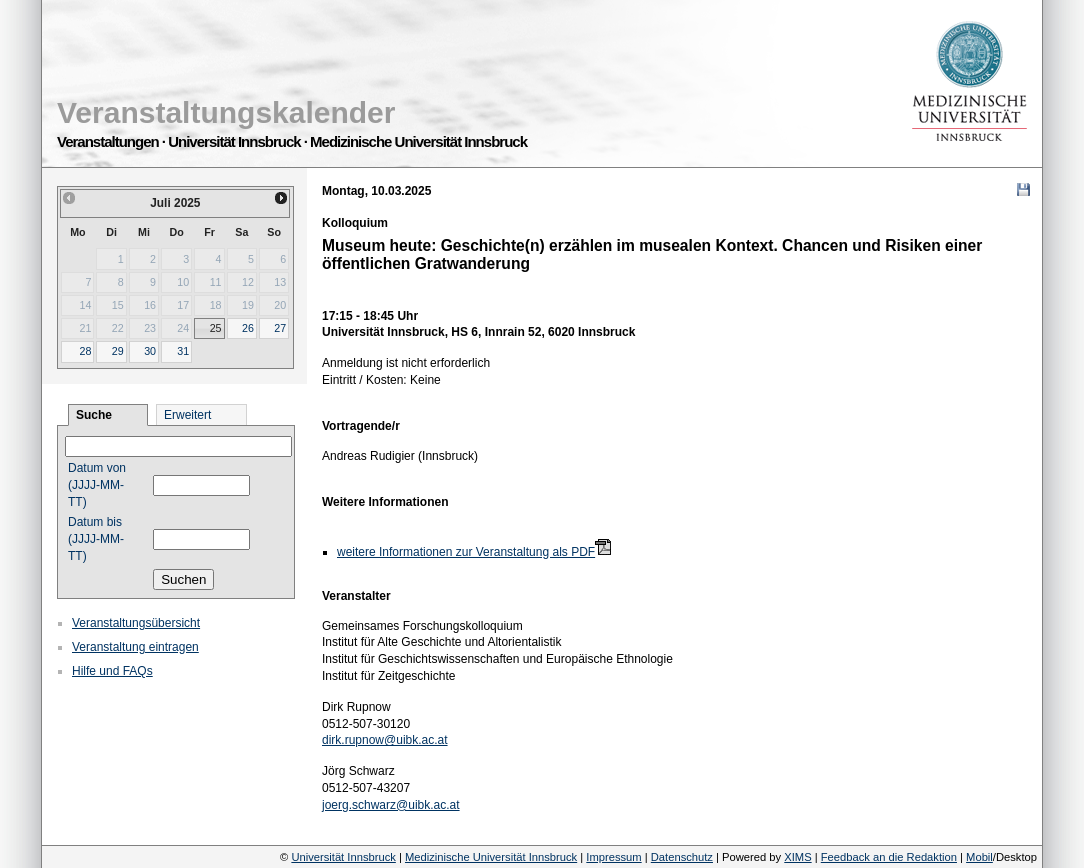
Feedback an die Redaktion (889, 857)
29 (118, 351)
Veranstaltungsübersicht (136, 623)
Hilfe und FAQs (112, 671)
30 (150, 351)
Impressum (613, 857)
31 (183, 351)
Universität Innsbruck (343, 857)
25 (216, 328)
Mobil (979, 857)
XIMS (797, 857)
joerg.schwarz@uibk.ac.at (391, 805)
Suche (94, 415)
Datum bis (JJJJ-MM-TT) (96, 539)
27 (280, 328)
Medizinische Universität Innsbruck (491, 857)
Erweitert (187, 415)
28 (85, 351)
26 (248, 328)
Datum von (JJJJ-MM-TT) (97, 485)
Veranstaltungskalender (226, 112)
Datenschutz (682, 857)
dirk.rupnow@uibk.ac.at (385, 740)
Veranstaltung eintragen (135, 647)
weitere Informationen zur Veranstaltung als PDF (466, 552)
